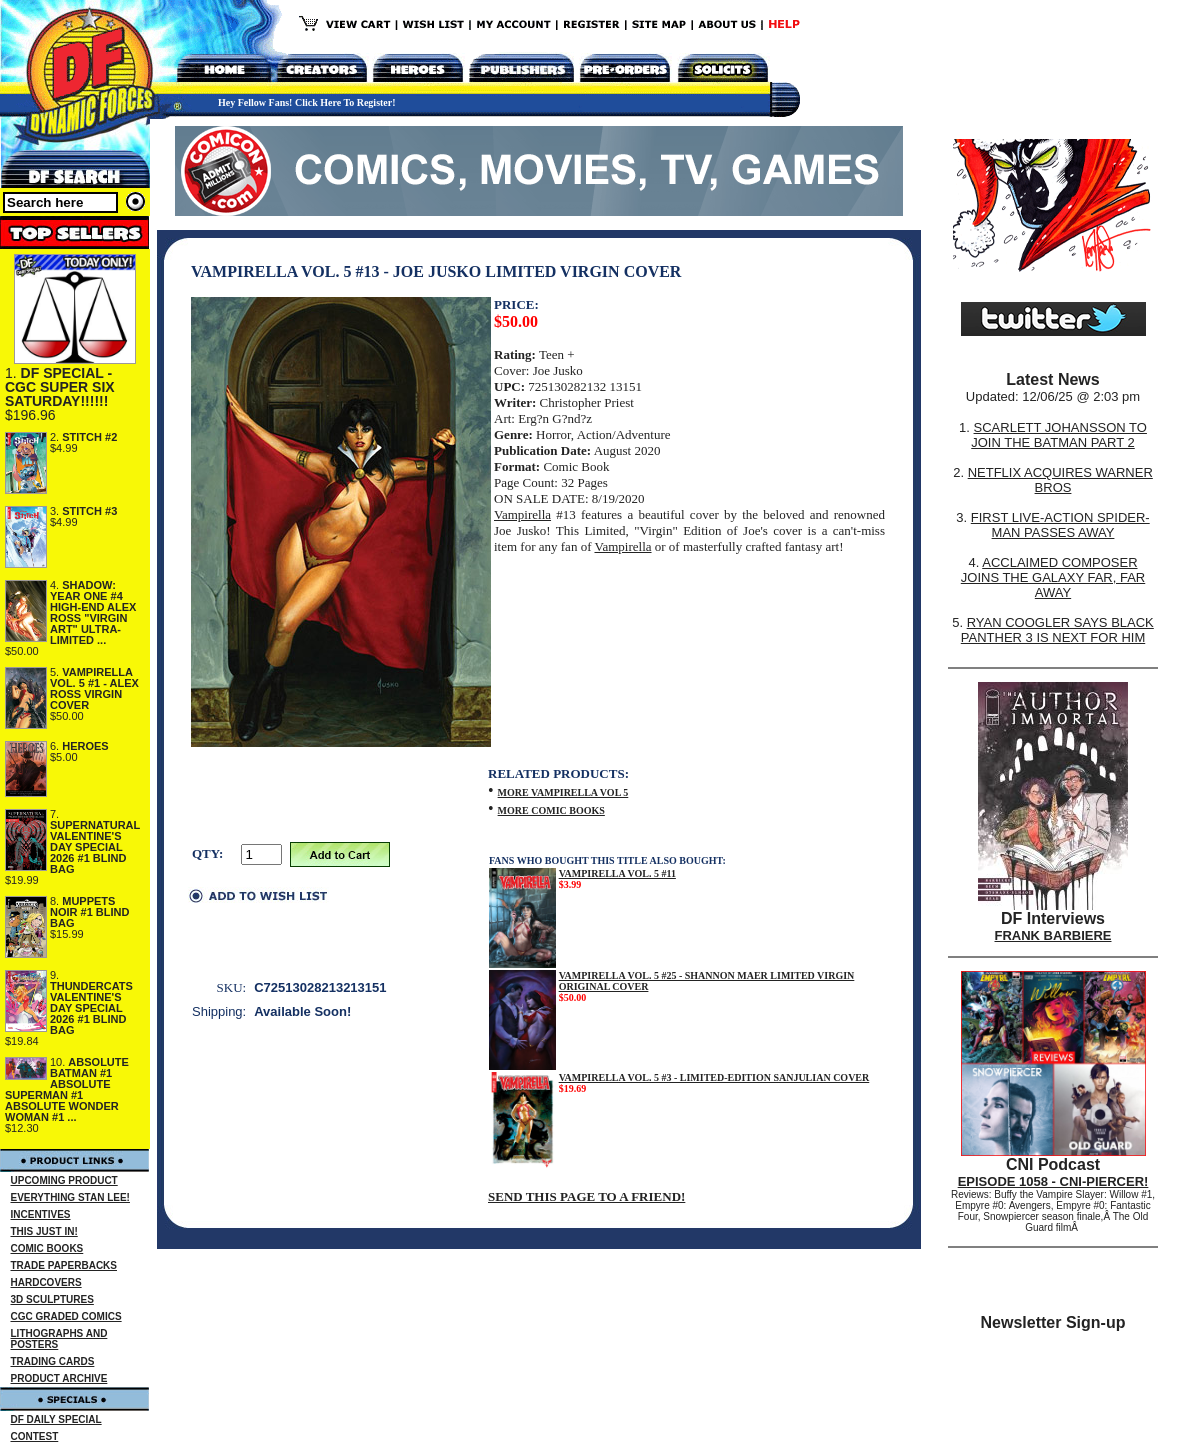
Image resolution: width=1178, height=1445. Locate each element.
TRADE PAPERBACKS (64, 1265)
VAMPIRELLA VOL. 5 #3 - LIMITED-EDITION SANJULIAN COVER (714, 1077)
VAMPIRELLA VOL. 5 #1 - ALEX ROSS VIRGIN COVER (94, 688)
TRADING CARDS (53, 1361)
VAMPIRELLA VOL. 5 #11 (617, 873)
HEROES (85, 746)
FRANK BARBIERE (1053, 935)
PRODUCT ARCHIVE (59, 1378)
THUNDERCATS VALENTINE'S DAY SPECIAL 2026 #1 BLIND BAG (91, 1008)
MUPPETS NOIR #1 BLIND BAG (89, 912)
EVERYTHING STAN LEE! (70, 1197)
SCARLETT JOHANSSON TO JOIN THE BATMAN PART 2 (1059, 435)
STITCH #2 (89, 437)
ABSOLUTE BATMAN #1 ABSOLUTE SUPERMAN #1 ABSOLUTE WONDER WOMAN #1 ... (67, 1089)
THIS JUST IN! (44, 1231)
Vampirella (522, 514)
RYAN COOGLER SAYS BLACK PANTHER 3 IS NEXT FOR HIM (1057, 630)
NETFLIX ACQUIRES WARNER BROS (1060, 480)
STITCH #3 (89, 511)
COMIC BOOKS (47, 1248)
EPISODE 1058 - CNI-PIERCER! (1053, 1181)
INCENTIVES (41, 1214)
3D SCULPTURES (52, 1299)
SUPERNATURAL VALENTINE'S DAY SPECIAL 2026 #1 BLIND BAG (95, 847)
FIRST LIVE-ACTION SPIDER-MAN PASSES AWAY (1060, 525)
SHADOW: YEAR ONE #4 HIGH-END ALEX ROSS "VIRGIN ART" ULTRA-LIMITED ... (93, 612)
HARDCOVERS (46, 1282)
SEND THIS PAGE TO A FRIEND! (586, 1196)
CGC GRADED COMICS (66, 1316)
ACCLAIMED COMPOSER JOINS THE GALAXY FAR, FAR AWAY (1053, 577)
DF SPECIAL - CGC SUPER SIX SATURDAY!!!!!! (60, 387)
